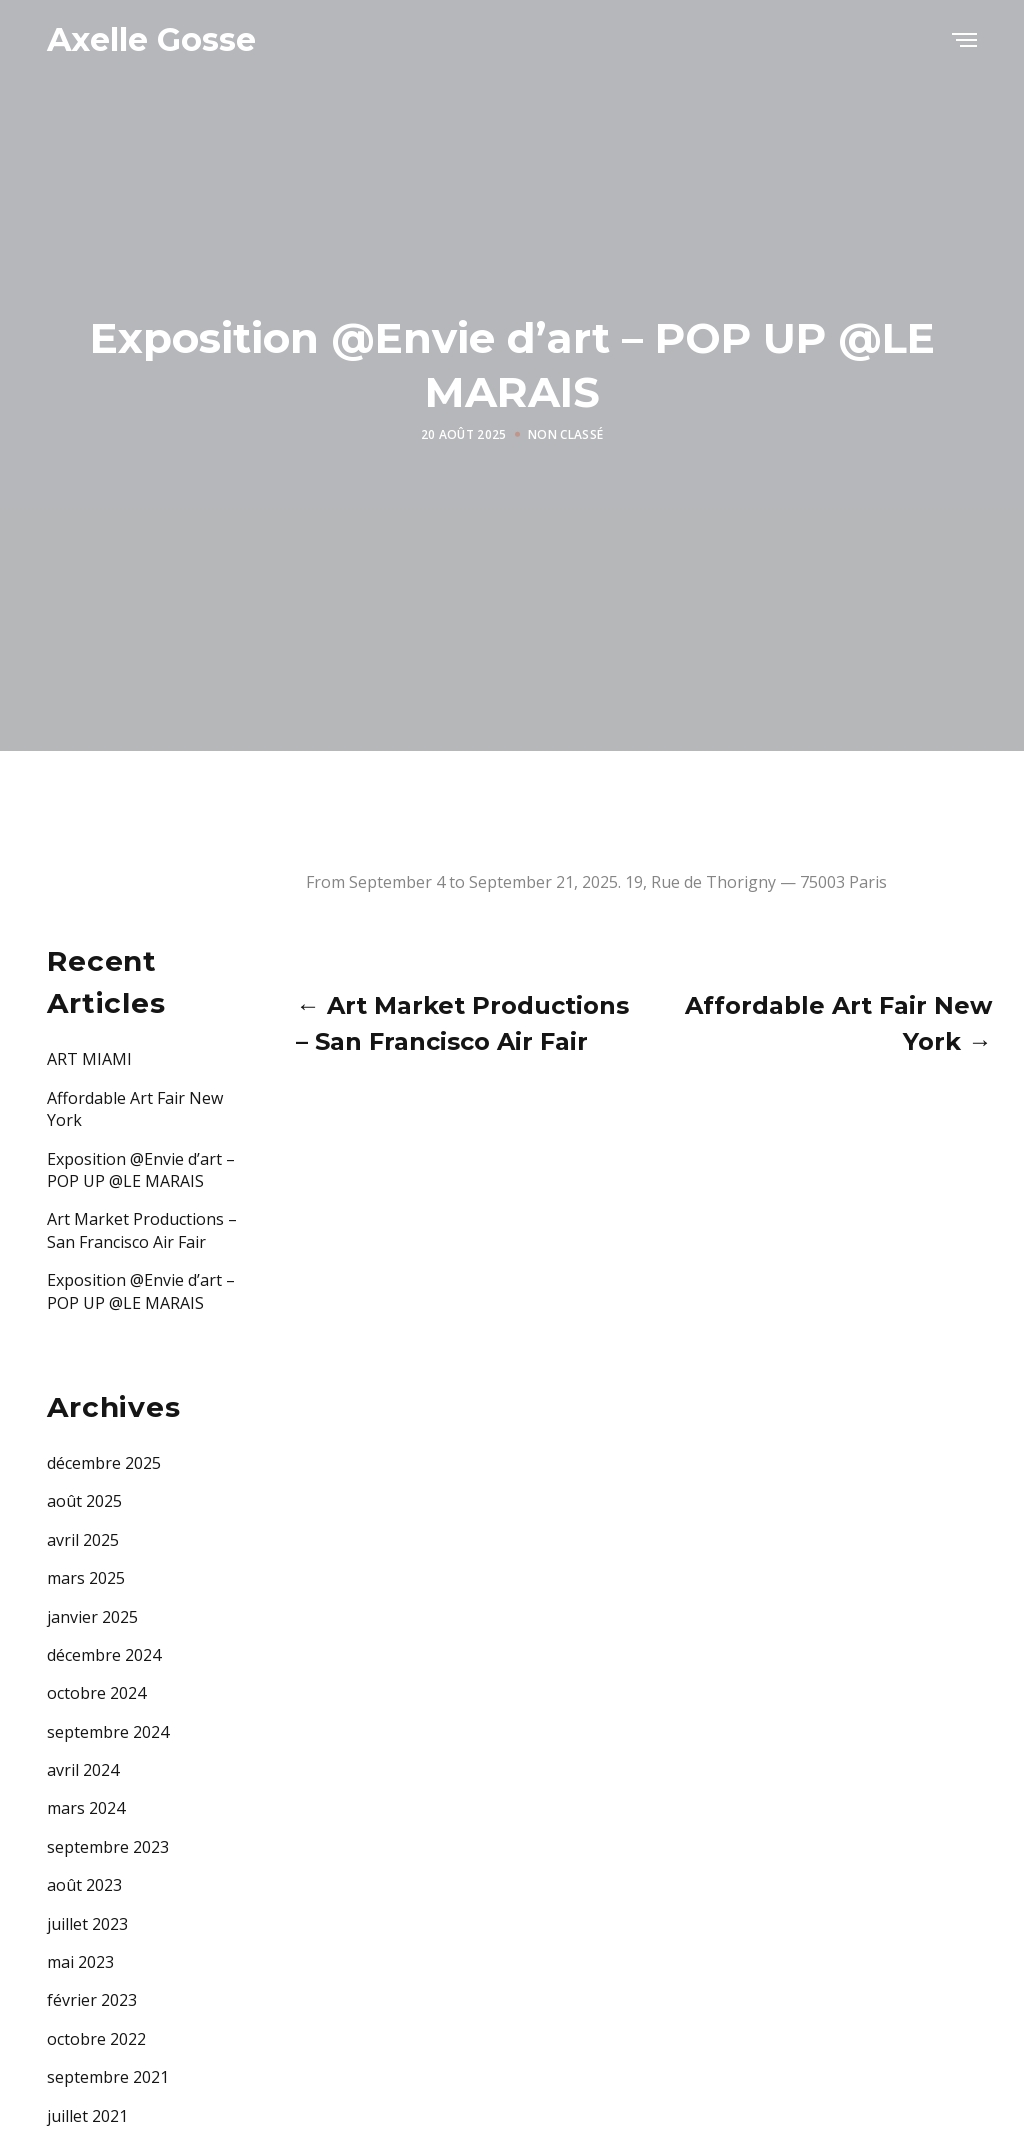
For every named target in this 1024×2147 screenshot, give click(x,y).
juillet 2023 (87, 1924)
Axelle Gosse (151, 39)
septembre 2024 (108, 1732)
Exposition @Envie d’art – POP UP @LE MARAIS (141, 1170)
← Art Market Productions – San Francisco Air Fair (462, 1023)
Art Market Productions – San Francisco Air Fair (142, 1230)
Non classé (566, 434)
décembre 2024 (104, 1655)
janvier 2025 (92, 1617)
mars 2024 (86, 1808)
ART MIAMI (89, 1059)
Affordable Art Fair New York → (838, 1023)
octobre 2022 (96, 2039)
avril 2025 (83, 1540)
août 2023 (84, 1885)
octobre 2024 (96, 1693)
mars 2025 (86, 1578)
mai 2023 (80, 1962)
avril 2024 (83, 1770)
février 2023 (92, 2000)
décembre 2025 (104, 1463)
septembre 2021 (108, 2077)
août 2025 (84, 1501)
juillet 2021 (87, 2116)
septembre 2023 (108, 1847)
